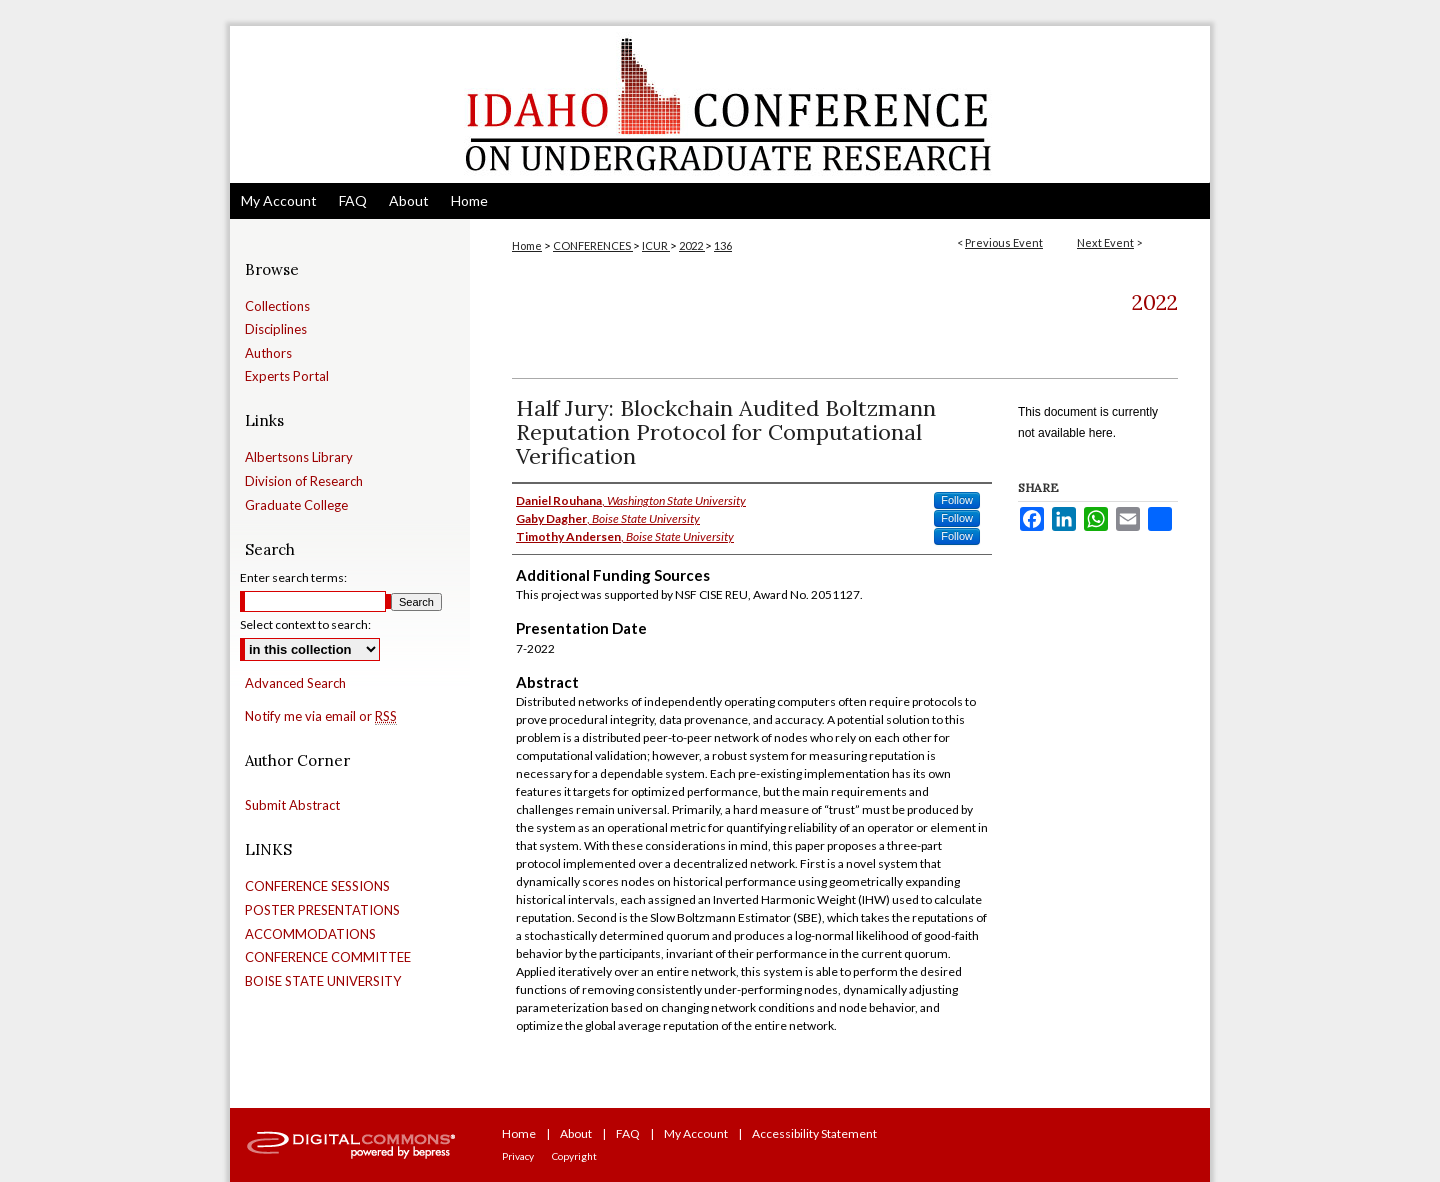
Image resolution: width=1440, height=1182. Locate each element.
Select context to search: (305, 624)
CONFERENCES (593, 245)
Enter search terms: (293, 577)
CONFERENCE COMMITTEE (328, 957)
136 (723, 245)
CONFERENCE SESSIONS (317, 886)
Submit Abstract (292, 805)
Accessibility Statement (814, 1133)
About (576, 1133)
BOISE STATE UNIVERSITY (323, 981)
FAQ (628, 1133)
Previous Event (1004, 242)
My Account (696, 1133)
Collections (277, 306)
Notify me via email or (321, 717)
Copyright (574, 1156)
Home (527, 245)
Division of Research (304, 481)
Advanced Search (295, 683)
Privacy (518, 1156)
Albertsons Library (299, 457)
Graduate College (296, 505)
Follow (957, 500)
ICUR (656, 245)
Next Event (1105, 242)
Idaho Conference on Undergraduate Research (720, 104)
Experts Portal (287, 376)
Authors (268, 353)
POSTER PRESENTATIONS (322, 910)
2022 (692, 245)
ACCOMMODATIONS (310, 934)
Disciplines (276, 329)
